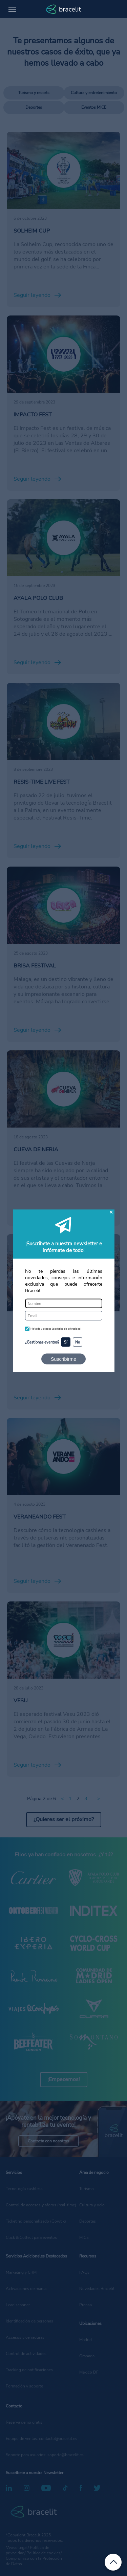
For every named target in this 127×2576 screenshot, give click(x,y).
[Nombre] (63, 1303)
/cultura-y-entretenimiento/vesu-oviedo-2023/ (57, 1608)
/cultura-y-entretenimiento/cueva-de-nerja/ (59, 1054)
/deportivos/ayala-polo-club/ (41, 503)
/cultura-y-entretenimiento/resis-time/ (54, 686)
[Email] (63, 1315)
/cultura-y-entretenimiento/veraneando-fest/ (62, 1421)
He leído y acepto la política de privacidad (55, 1329)
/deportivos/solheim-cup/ (37, 135)
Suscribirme (63, 1359)
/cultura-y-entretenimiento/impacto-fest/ (57, 319)
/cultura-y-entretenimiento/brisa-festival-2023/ (58, 874)
